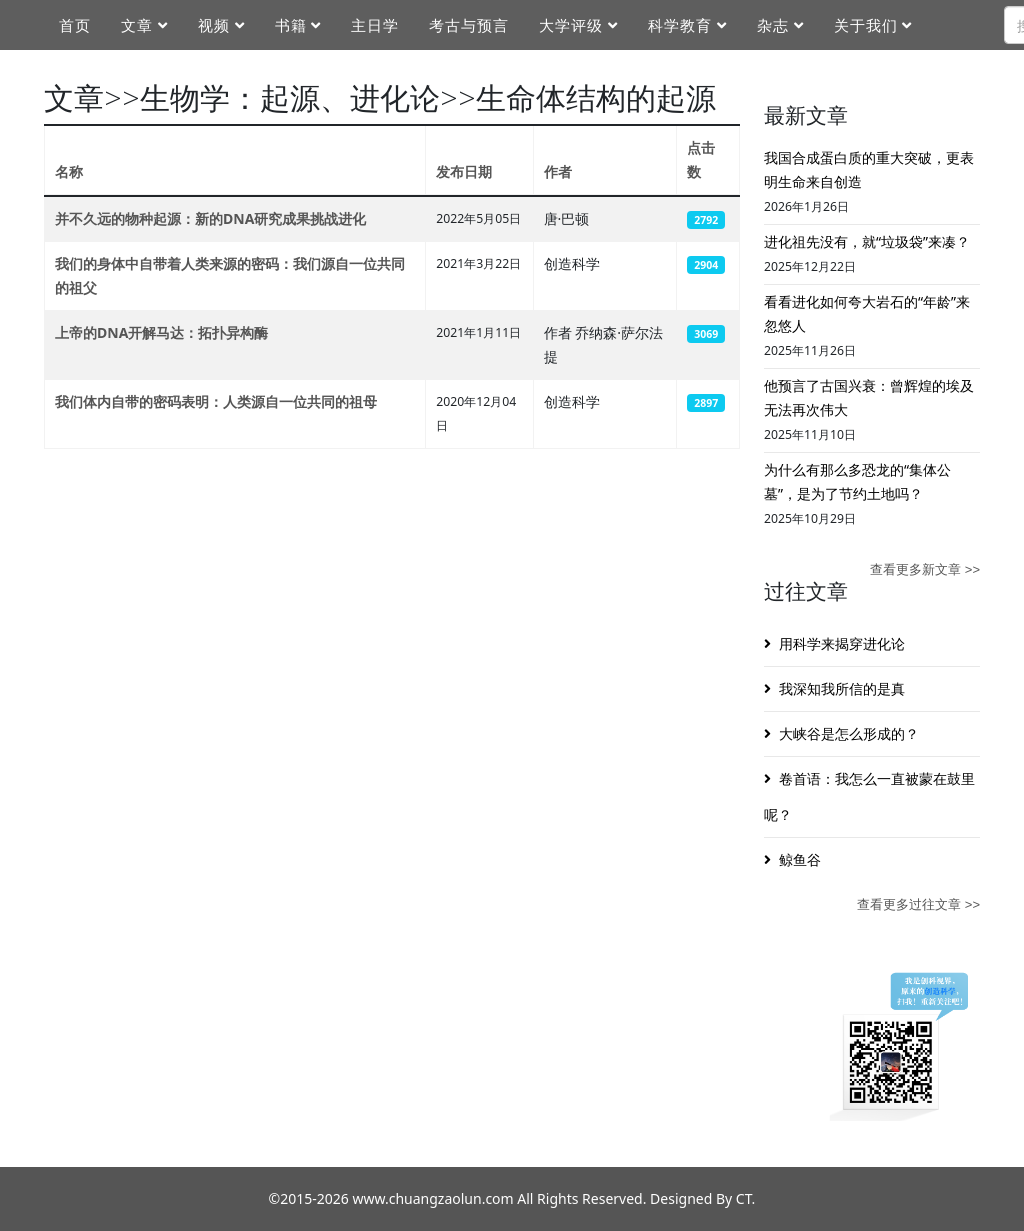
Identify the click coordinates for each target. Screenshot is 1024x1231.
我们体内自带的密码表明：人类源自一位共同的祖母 (216, 401)
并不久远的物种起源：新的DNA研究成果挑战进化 (210, 218)
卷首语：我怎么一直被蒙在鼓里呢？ (869, 796)
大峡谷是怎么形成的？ (849, 733)
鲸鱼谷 (800, 859)
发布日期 (464, 171)
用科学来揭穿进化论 (842, 643)
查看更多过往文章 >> (918, 904)
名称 (69, 171)
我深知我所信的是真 (842, 688)
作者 (558, 171)
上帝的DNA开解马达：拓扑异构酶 (161, 332)
